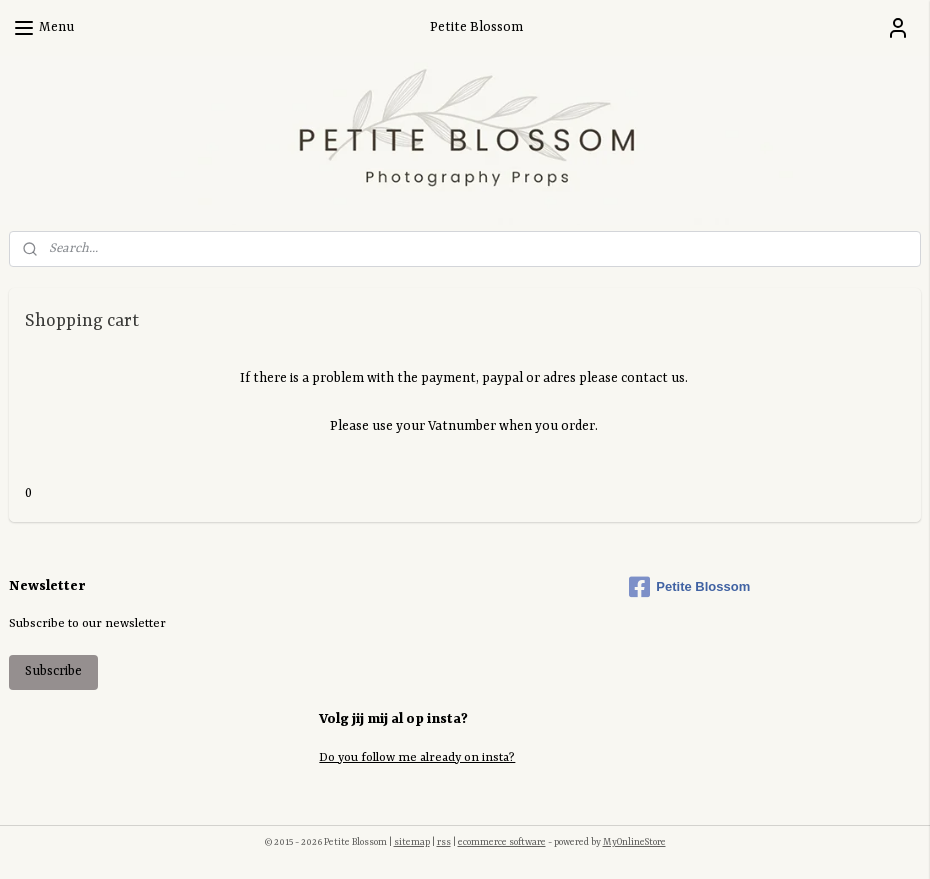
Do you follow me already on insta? (417, 758)
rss (444, 842)
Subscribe (53, 671)
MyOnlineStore (634, 842)
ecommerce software (502, 842)
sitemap (412, 842)
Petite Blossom (689, 587)
